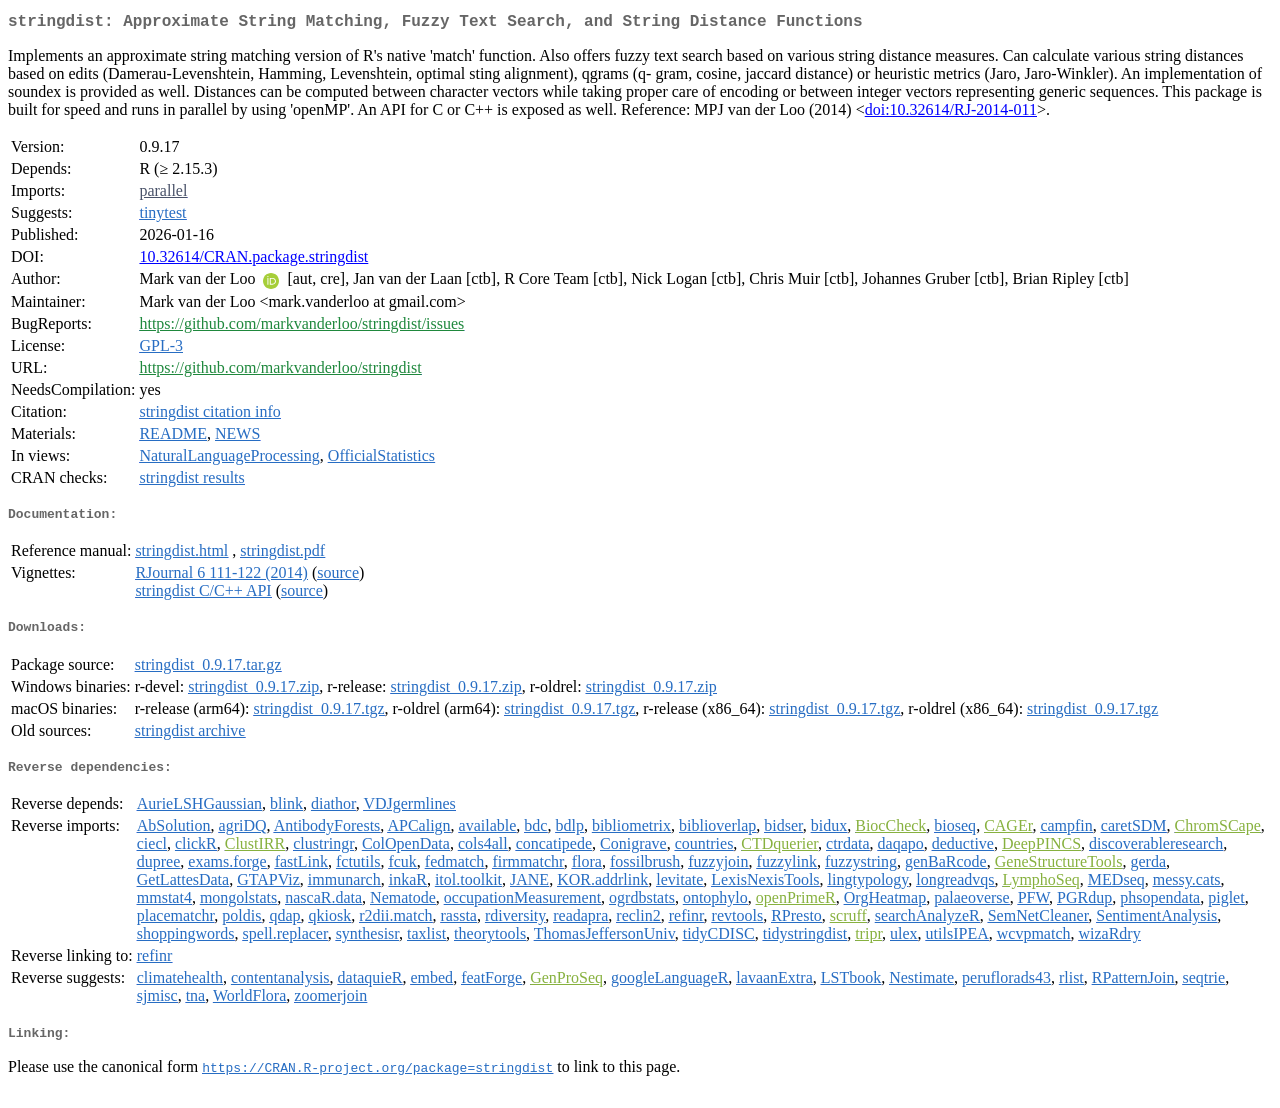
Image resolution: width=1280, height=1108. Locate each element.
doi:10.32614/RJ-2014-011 (951, 113)
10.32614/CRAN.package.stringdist (253, 260)
